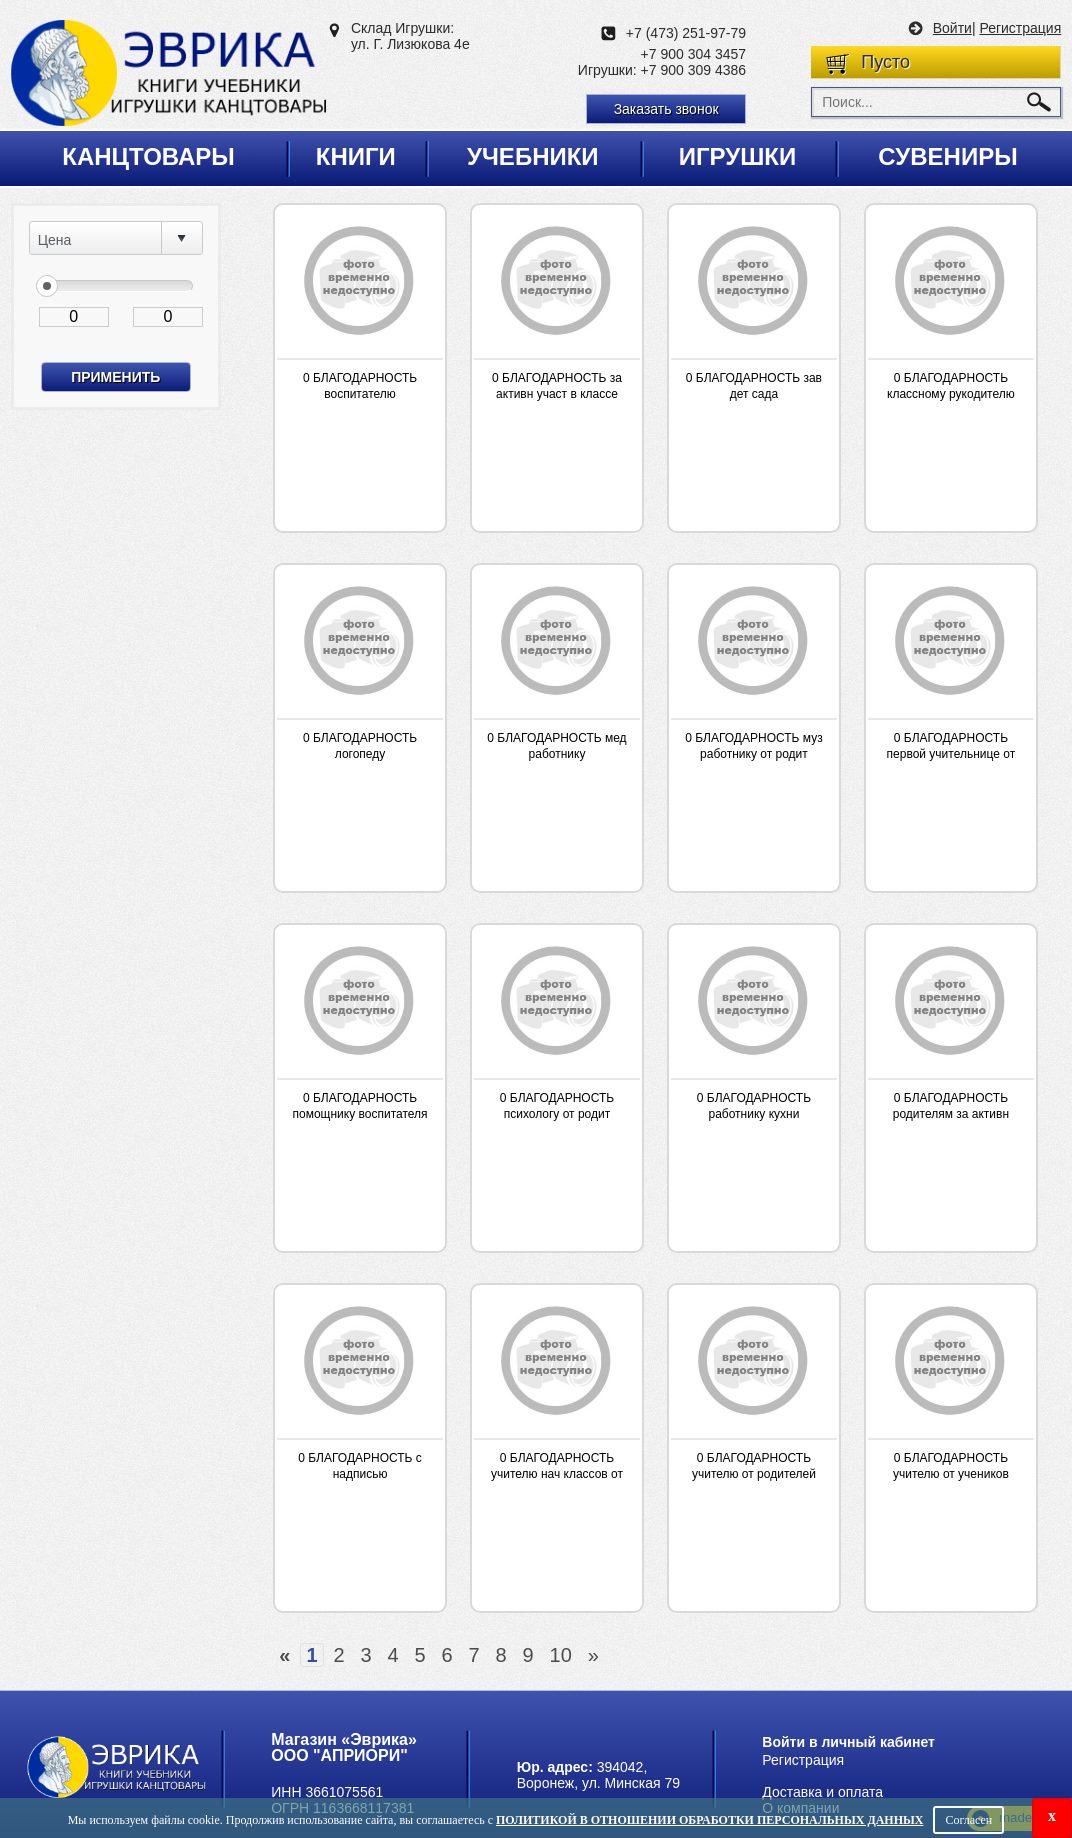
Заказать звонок (666, 109)
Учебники (533, 156)
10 (561, 1655)
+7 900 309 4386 (694, 70)
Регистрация (1020, 28)
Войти (952, 28)
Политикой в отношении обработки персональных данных (709, 1820)
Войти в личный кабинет (848, 1742)
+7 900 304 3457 (694, 54)
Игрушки (738, 156)
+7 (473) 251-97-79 (686, 33)
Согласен (968, 1820)
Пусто (885, 62)
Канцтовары (148, 156)
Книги (356, 156)
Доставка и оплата (822, 1792)
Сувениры (947, 156)
